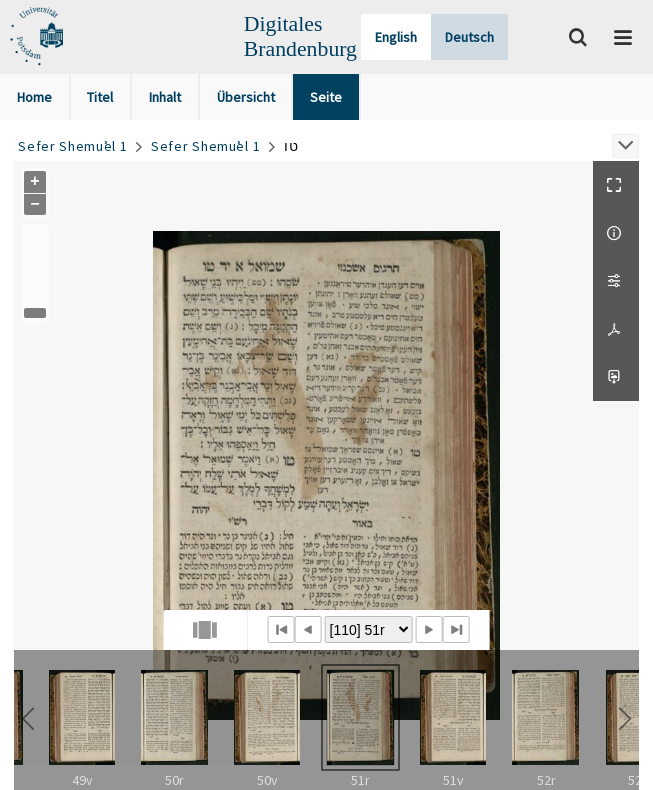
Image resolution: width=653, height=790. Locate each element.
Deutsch (469, 37)
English (396, 37)
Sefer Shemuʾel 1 (72, 146)
